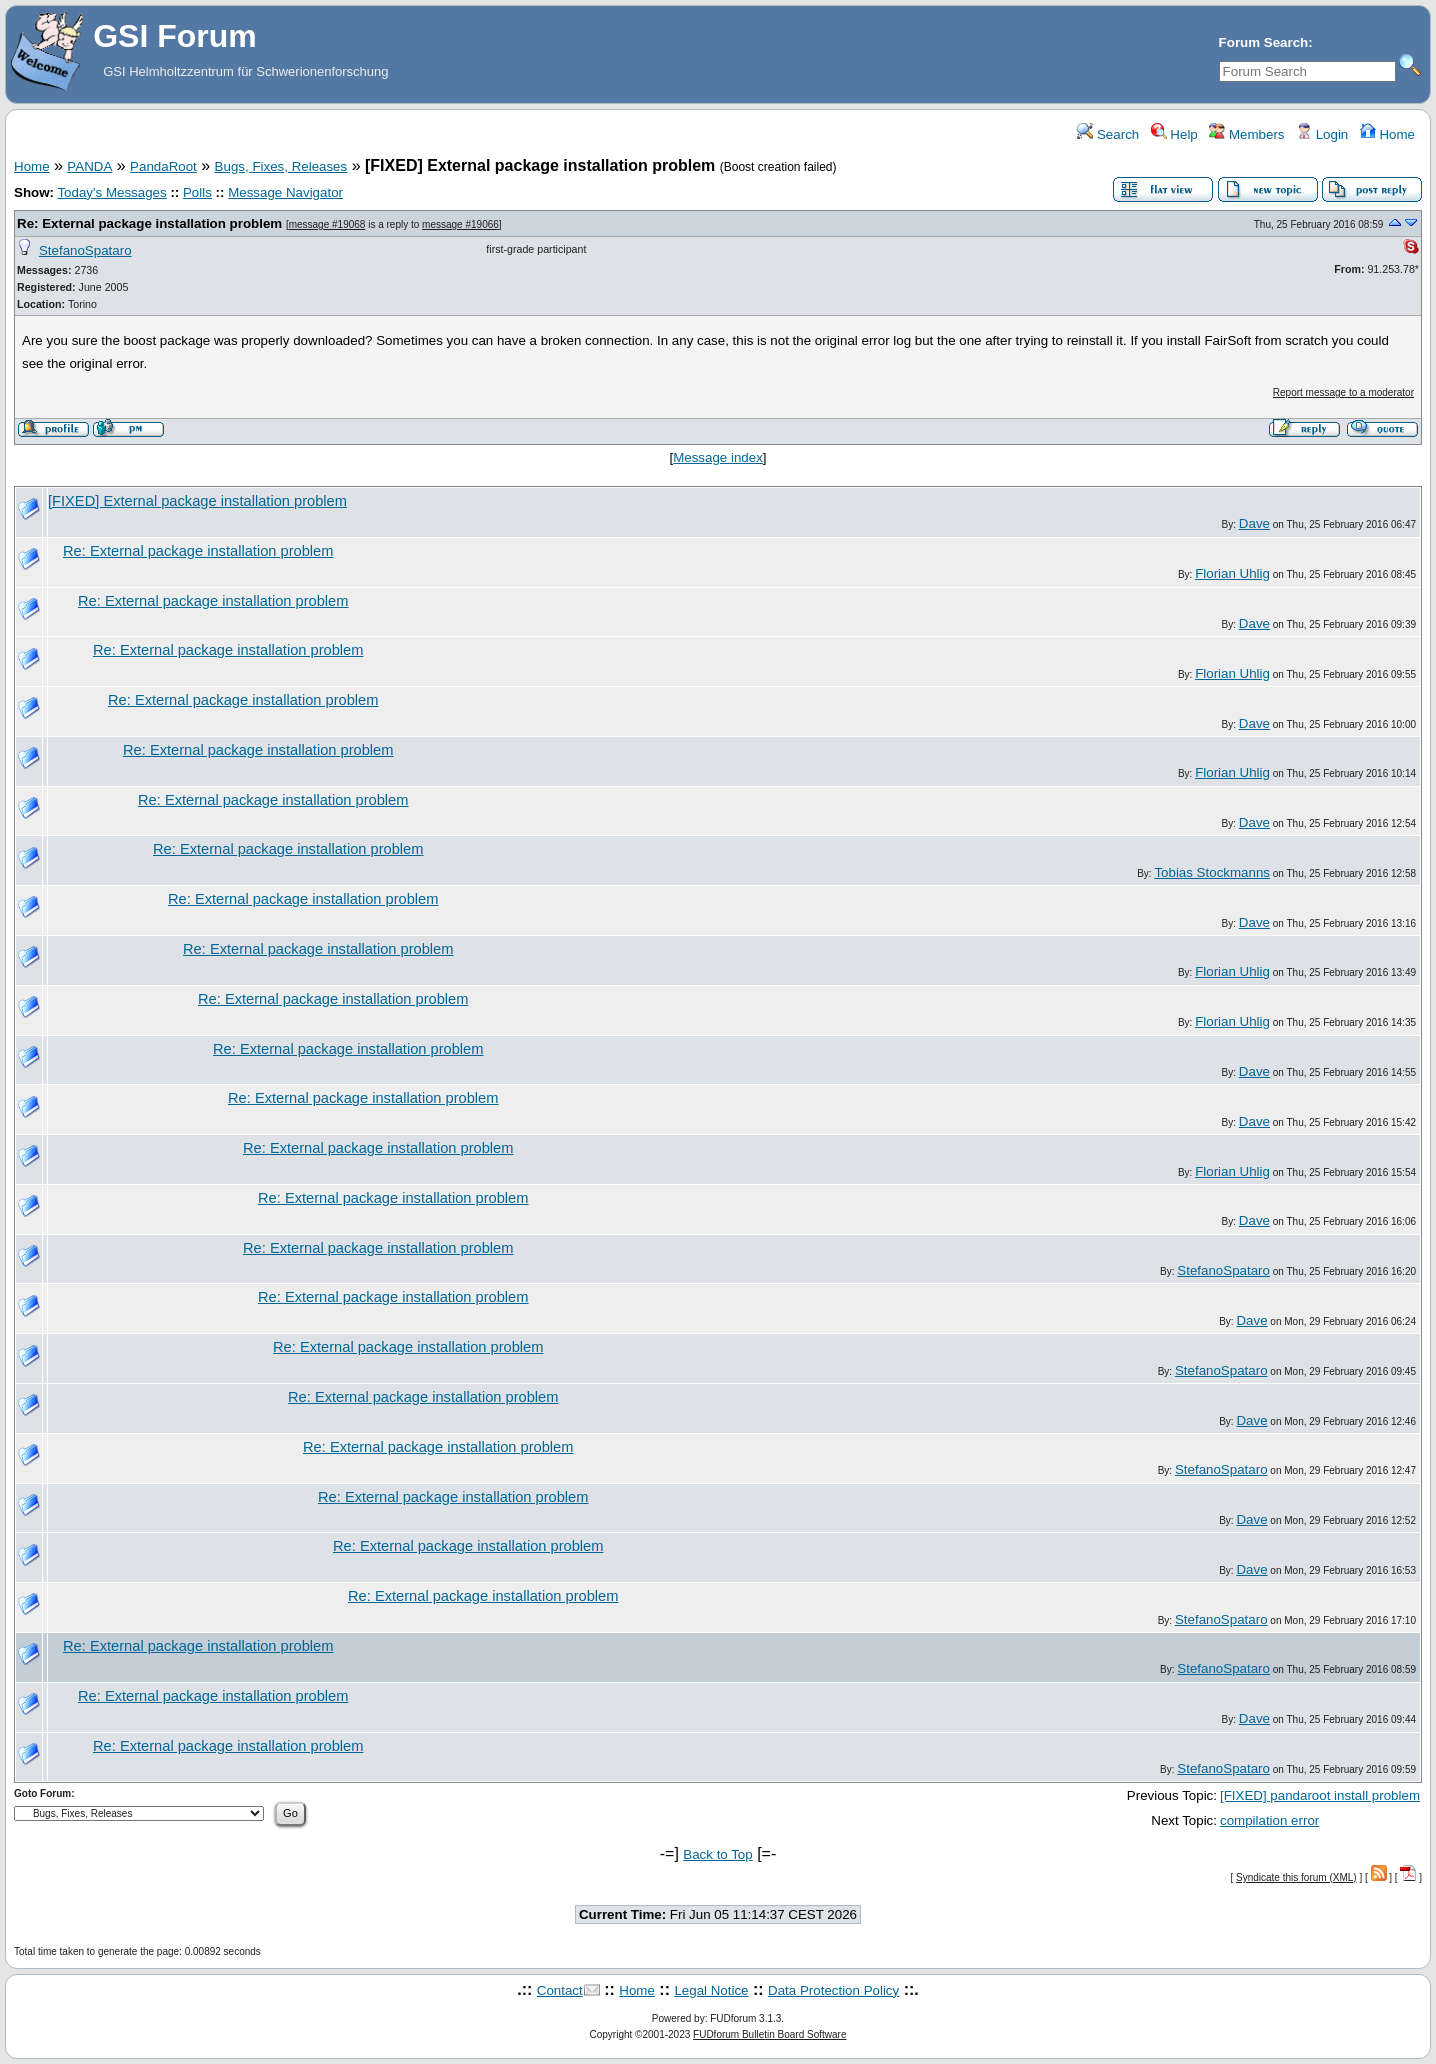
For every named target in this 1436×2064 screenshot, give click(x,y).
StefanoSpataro (85, 250)
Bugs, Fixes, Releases (281, 166)
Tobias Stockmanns (1212, 872)
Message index (718, 457)
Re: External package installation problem (149, 223)
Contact (560, 1990)
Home (1387, 134)
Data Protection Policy (833, 1990)
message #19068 (327, 224)
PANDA (89, 166)
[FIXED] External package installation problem (197, 501)
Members (1246, 134)
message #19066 (460, 224)
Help (1174, 134)
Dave (1254, 523)
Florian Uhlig (1232, 573)
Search (1108, 134)
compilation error (1269, 1820)
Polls (197, 192)
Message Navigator (285, 192)
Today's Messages (111, 192)
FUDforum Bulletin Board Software (769, 2034)
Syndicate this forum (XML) (1296, 1877)
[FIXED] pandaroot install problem (1320, 1795)
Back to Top (717, 1854)
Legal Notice (711, 1990)
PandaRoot (163, 166)
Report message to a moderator (1343, 392)
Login (1322, 134)
